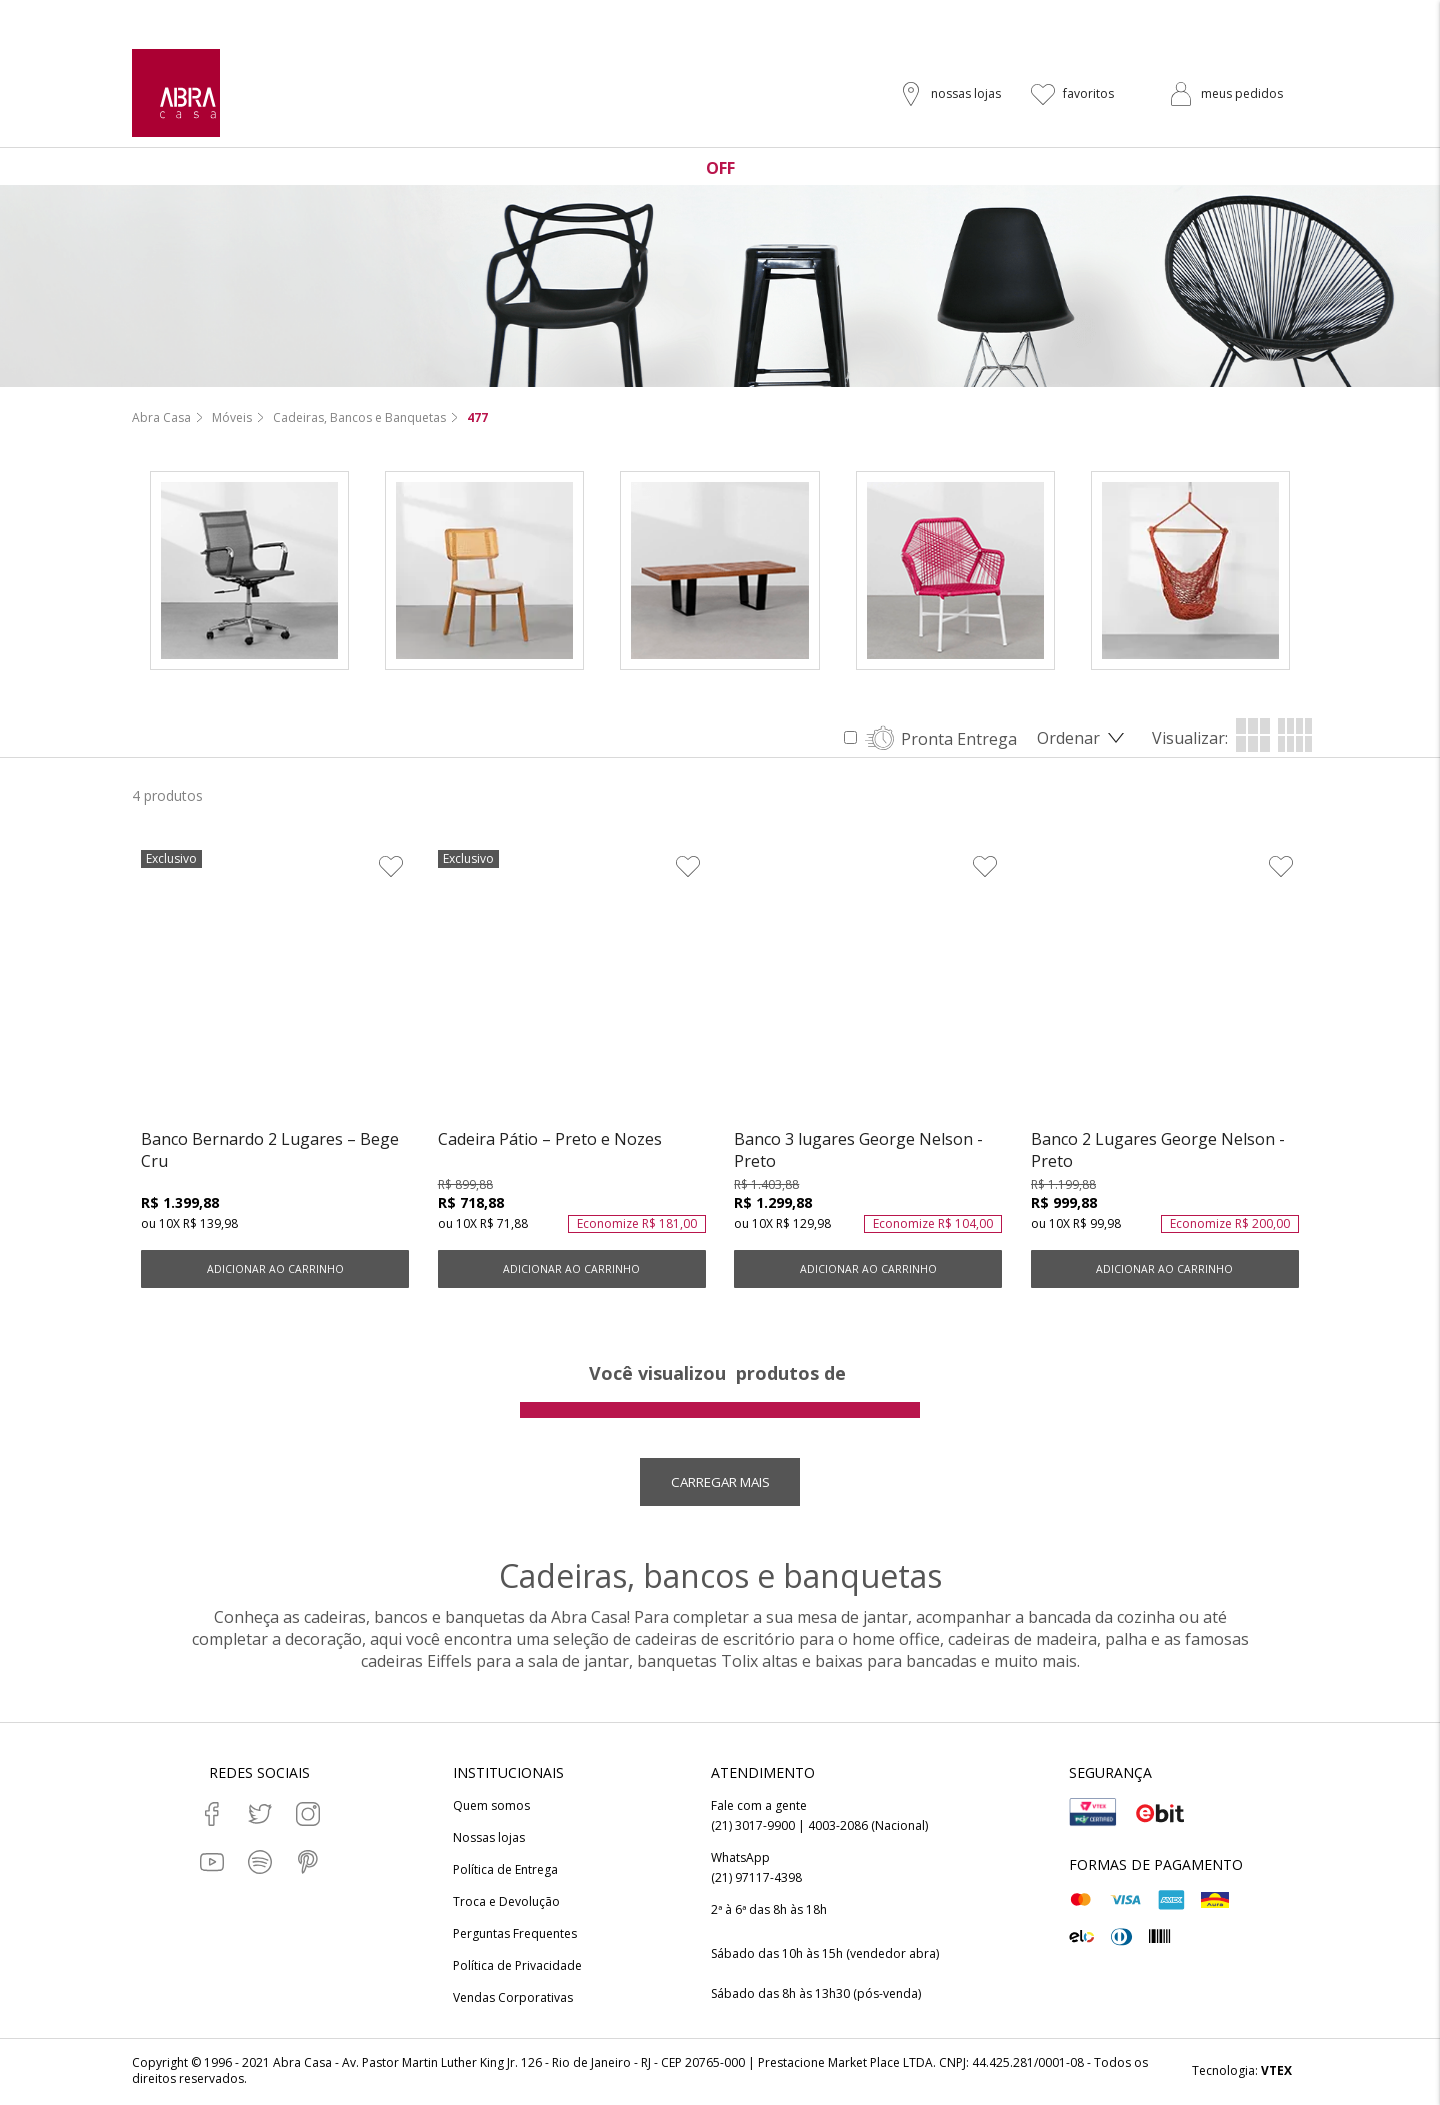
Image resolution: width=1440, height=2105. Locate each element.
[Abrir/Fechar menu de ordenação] (1084, 738)
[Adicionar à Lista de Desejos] (391, 867)
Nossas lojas (489, 1840)
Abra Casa (161, 418)
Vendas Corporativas (513, 2000)
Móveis (232, 418)
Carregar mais (720, 1484)
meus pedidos (1242, 93)
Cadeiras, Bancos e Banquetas (359, 418)
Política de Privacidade (517, 1968)
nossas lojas (966, 93)
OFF (720, 168)
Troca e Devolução (506, 1904)
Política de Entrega (505, 1872)
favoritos (1088, 93)
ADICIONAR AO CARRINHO (275, 1270)
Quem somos (491, 1808)
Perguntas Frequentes (515, 1936)
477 (477, 418)
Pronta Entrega (959, 740)
